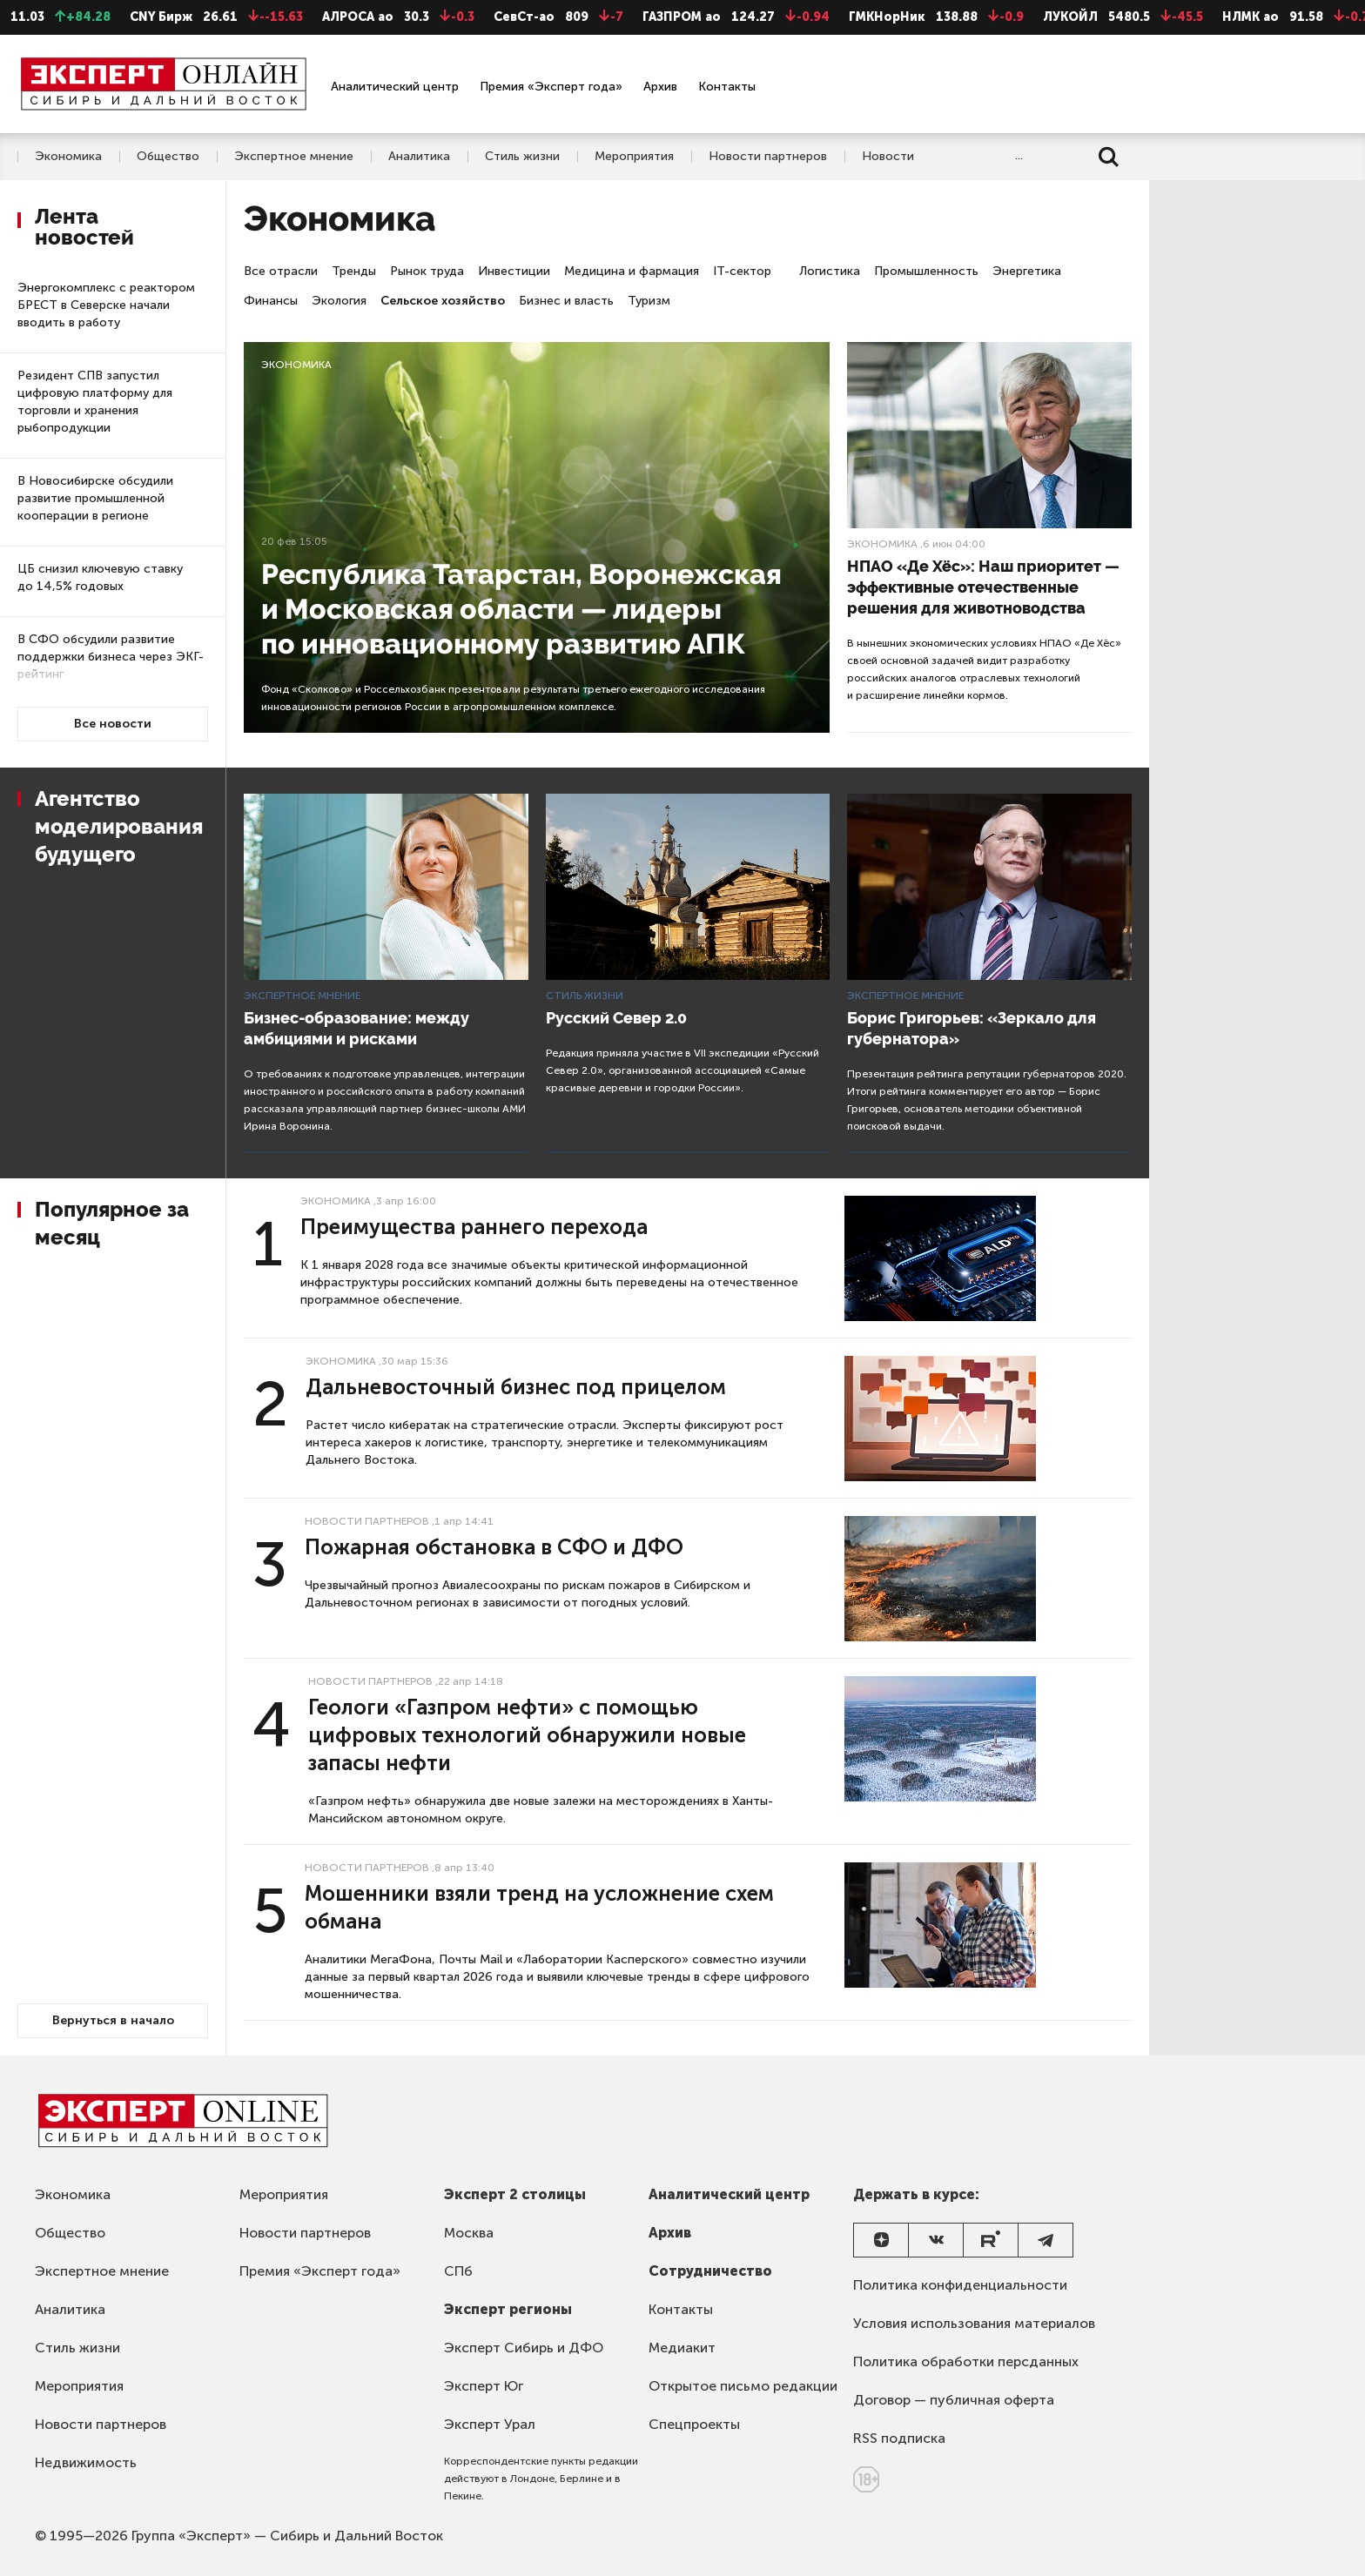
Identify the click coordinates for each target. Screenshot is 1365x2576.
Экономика (68, 157)
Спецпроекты (694, 2424)
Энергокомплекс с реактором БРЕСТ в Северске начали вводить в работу (106, 305)
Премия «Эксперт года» (551, 86)
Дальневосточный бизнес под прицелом (516, 1386)
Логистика (829, 271)
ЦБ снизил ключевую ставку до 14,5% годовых (100, 577)
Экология (339, 300)
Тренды (354, 271)
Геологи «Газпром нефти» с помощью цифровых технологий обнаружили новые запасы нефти (527, 1734)
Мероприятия (634, 157)
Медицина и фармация (631, 271)
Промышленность (926, 271)
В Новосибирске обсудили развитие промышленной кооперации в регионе (95, 498)
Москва (469, 2232)
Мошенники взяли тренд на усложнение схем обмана (539, 1907)
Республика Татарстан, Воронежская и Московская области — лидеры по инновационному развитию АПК (521, 609)
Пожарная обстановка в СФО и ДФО (494, 1547)
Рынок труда (427, 271)
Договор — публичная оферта (953, 2400)
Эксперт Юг (483, 2386)
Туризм (649, 300)
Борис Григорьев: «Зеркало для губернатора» (971, 1028)
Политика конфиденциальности (960, 2285)
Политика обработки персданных (966, 2361)
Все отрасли (281, 271)
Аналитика (419, 157)
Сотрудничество (710, 2271)
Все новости (112, 723)
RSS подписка (899, 2438)
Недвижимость (86, 2462)
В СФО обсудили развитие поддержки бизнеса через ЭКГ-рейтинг (110, 656)
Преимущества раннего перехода (474, 1226)
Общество (168, 157)
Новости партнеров (768, 157)
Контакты (727, 86)
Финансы (271, 300)
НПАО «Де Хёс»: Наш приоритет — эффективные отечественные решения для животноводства (983, 587)
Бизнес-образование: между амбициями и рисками (356, 1028)
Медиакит (682, 2347)
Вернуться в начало (113, 2020)
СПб (458, 2271)
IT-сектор (742, 271)
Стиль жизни (522, 157)
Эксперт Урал (489, 2424)
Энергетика (1026, 271)
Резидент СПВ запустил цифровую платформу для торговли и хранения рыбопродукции (94, 401)
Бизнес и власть (566, 300)
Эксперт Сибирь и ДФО (523, 2347)
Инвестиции (514, 271)
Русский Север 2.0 (616, 1018)
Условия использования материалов (974, 2323)
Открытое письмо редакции (743, 2386)
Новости (888, 157)
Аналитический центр (395, 86)
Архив (660, 86)
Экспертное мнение (293, 157)
